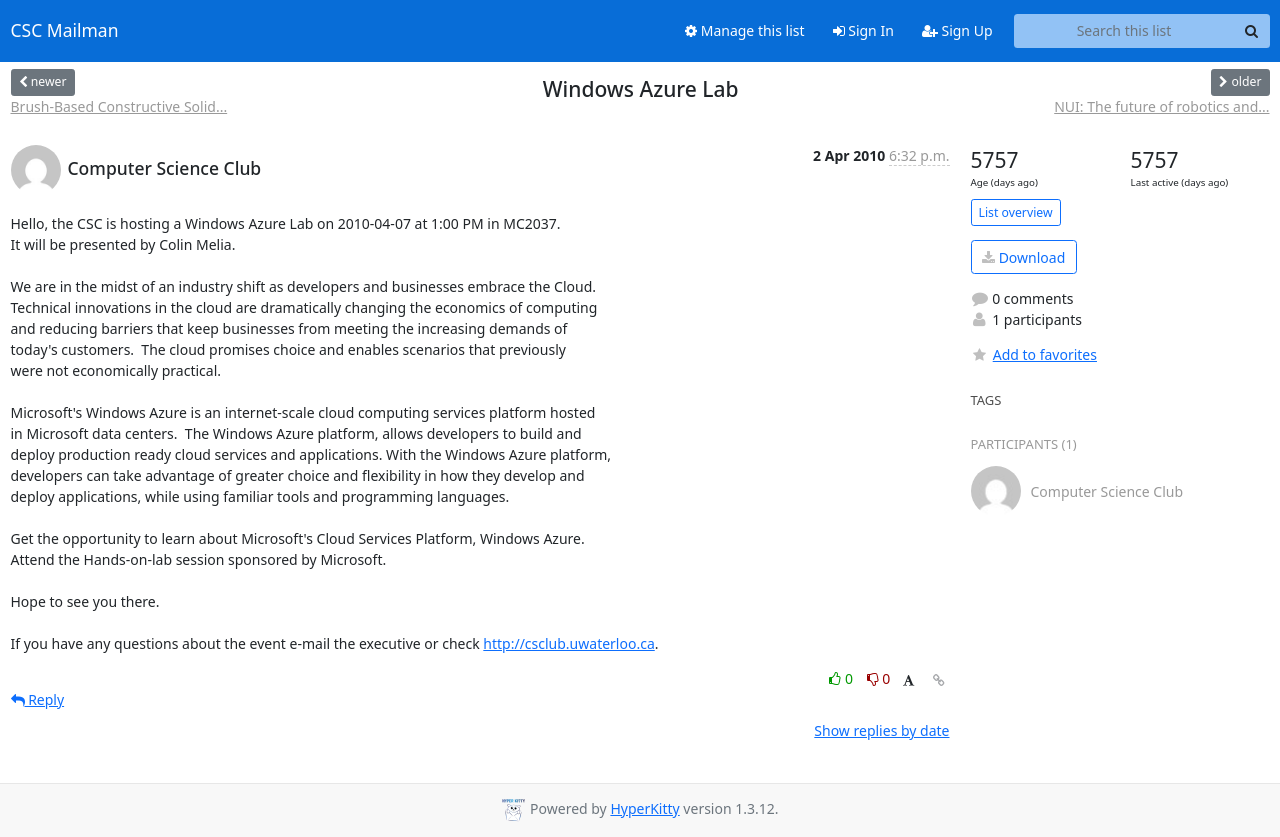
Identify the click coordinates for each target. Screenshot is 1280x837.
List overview (1016, 212)
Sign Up (957, 30)
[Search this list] (1124, 31)
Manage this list (745, 30)
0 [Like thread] (842, 678)
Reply (38, 699)
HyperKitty (644, 808)
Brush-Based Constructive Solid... (119, 106)
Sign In (863, 30)
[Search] (1252, 31)
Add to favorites (1034, 354)
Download (1023, 257)
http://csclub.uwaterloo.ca (568, 643)
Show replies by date (881, 730)
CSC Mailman (65, 31)
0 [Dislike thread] (879, 678)
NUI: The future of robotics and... (1161, 106)
